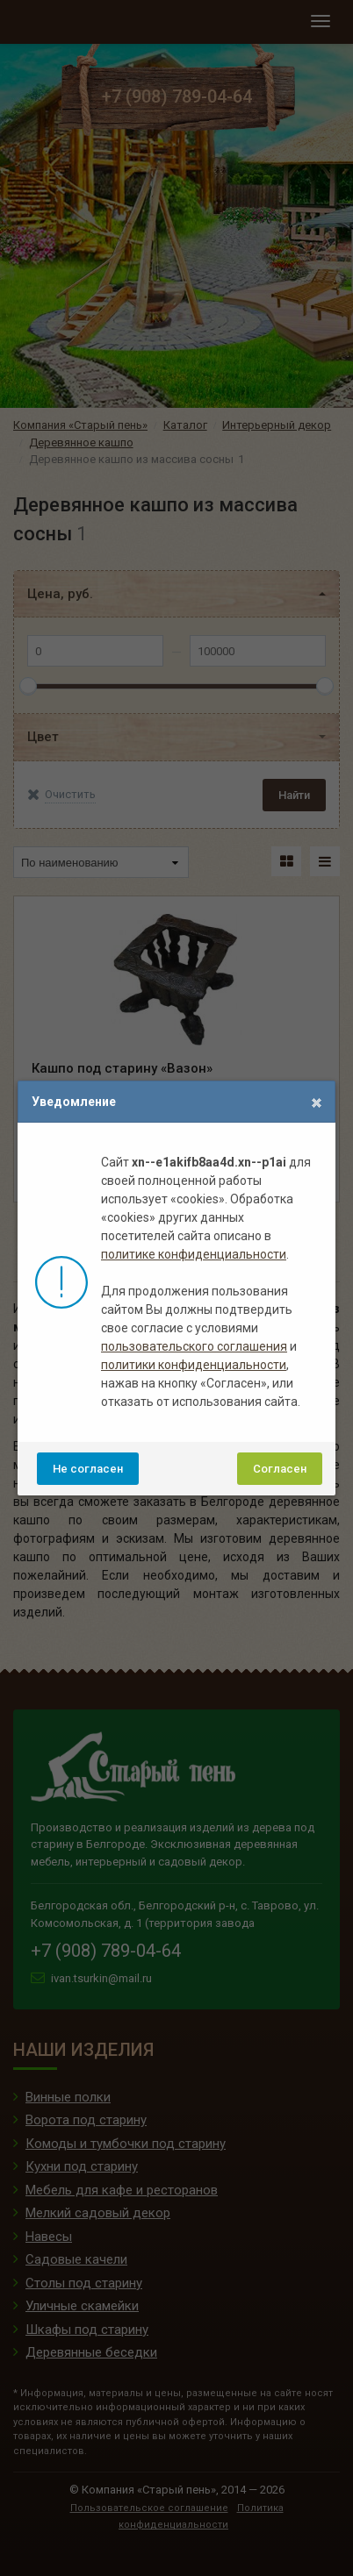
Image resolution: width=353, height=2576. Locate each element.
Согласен (279, 1468)
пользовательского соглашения (194, 1346)
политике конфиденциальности (193, 1254)
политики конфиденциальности (193, 1365)
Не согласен (88, 1468)
